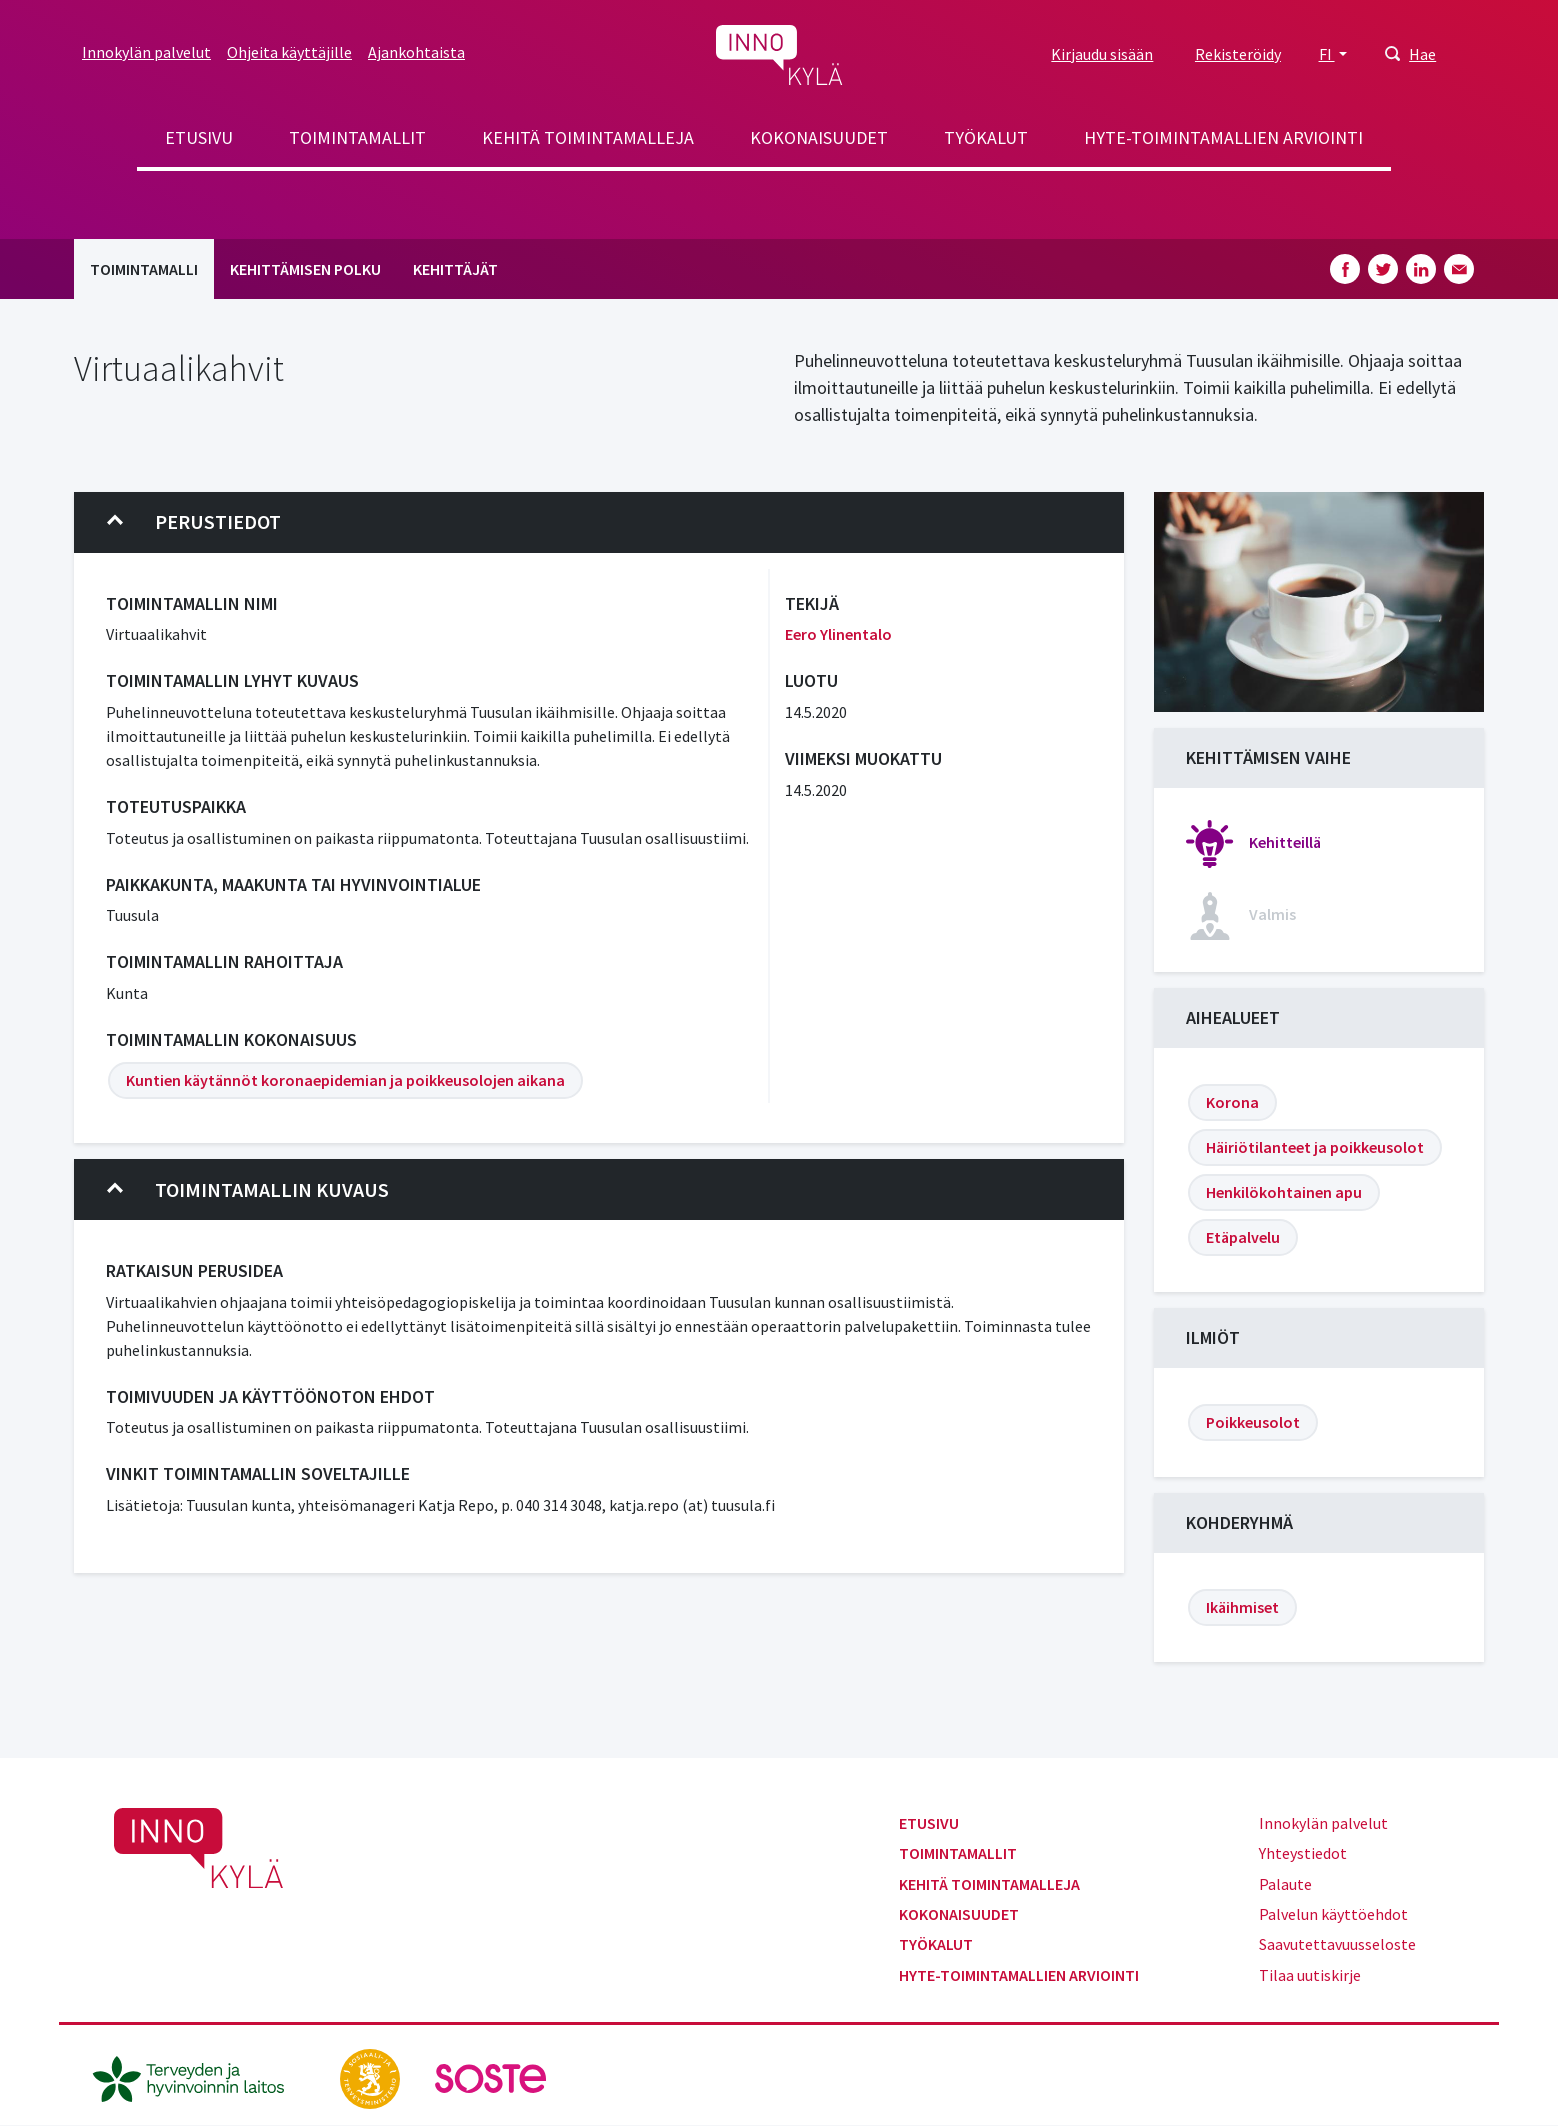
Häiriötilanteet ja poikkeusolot (1315, 1147)
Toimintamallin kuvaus (248, 1190)
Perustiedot (194, 522)
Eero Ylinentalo (838, 634)
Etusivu (199, 137)
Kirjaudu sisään (1102, 54)
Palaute (1285, 1884)
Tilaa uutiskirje (1310, 1975)
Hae (1422, 54)
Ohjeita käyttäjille (289, 52)
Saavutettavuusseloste (1337, 1944)
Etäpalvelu (1243, 1237)
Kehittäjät (455, 269)
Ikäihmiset (1242, 1607)
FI (1327, 54)
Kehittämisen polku (305, 269)
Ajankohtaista (416, 52)
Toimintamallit (357, 137)
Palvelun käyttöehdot (1333, 1914)
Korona (1232, 1102)
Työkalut (986, 137)
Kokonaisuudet (819, 137)
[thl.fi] (199, 2077)
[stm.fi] (371, 2077)
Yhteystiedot (1303, 1853)
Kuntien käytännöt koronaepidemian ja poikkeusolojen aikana (345, 1080)
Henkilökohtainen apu (1284, 1192)
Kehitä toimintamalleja (588, 137)
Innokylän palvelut (146, 52)
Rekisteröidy (1238, 54)
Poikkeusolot (1253, 1422)
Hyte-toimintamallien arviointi (1223, 137)
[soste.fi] (491, 2077)
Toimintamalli (144, 269)
